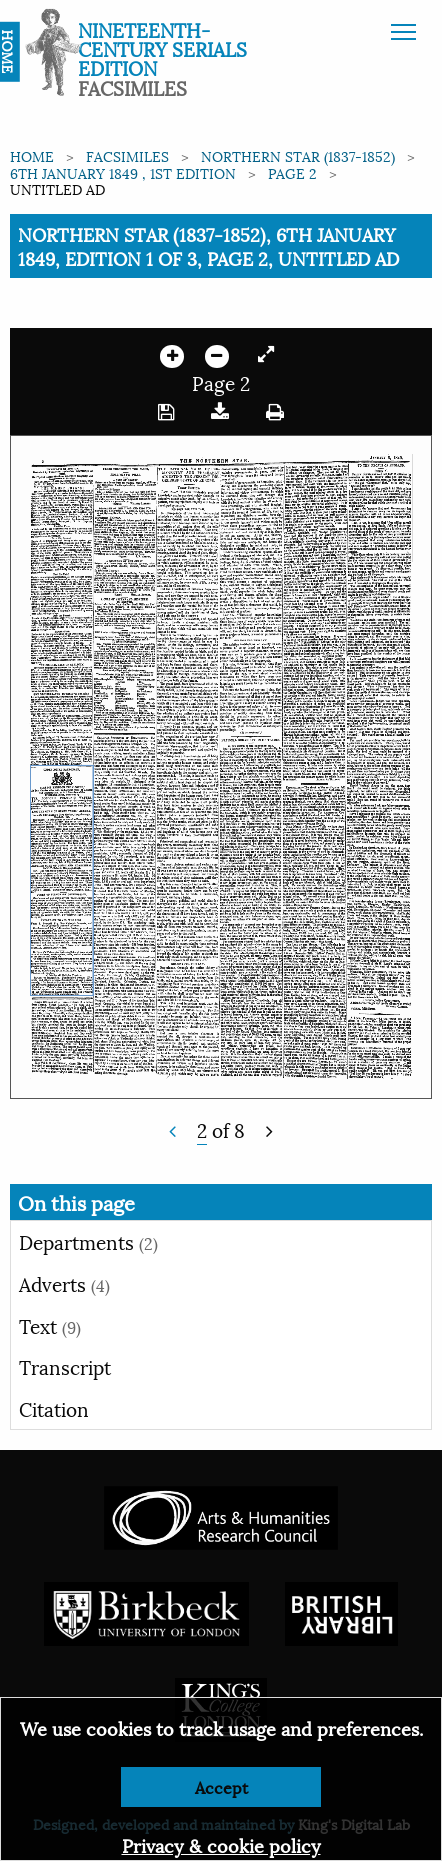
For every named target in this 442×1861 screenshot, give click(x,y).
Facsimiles (127, 155)
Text (50, 1325)
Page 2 (292, 172)
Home (32, 155)
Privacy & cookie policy (221, 1844)
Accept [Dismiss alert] (221, 1786)
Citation (54, 1408)
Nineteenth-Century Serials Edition (162, 48)
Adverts (64, 1283)
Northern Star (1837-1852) (298, 155)
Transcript (65, 1366)
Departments (88, 1241)
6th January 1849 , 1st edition (123, 172)
